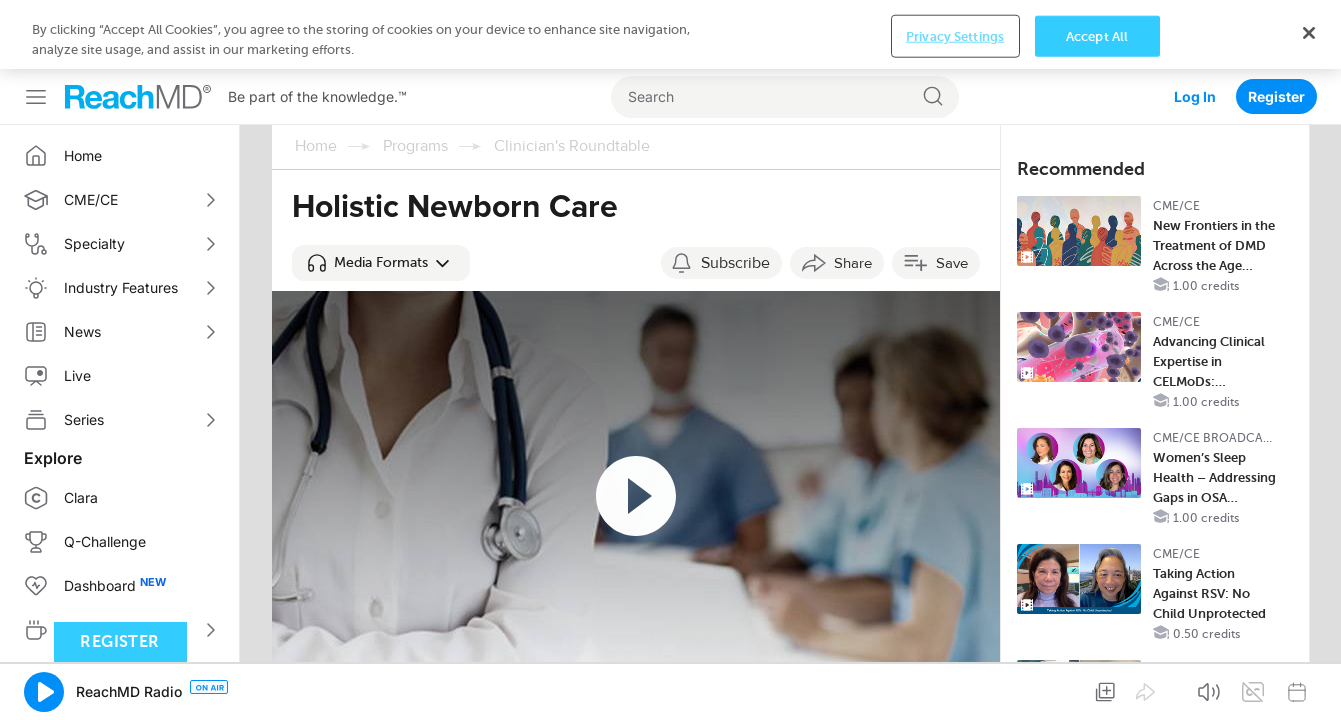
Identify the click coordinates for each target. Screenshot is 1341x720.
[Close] (1309, 686)
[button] (381, 194)
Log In (1195, 27)
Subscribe (735, 194)
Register (1276, 27)
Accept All (1097, 689)
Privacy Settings (955, 689)
